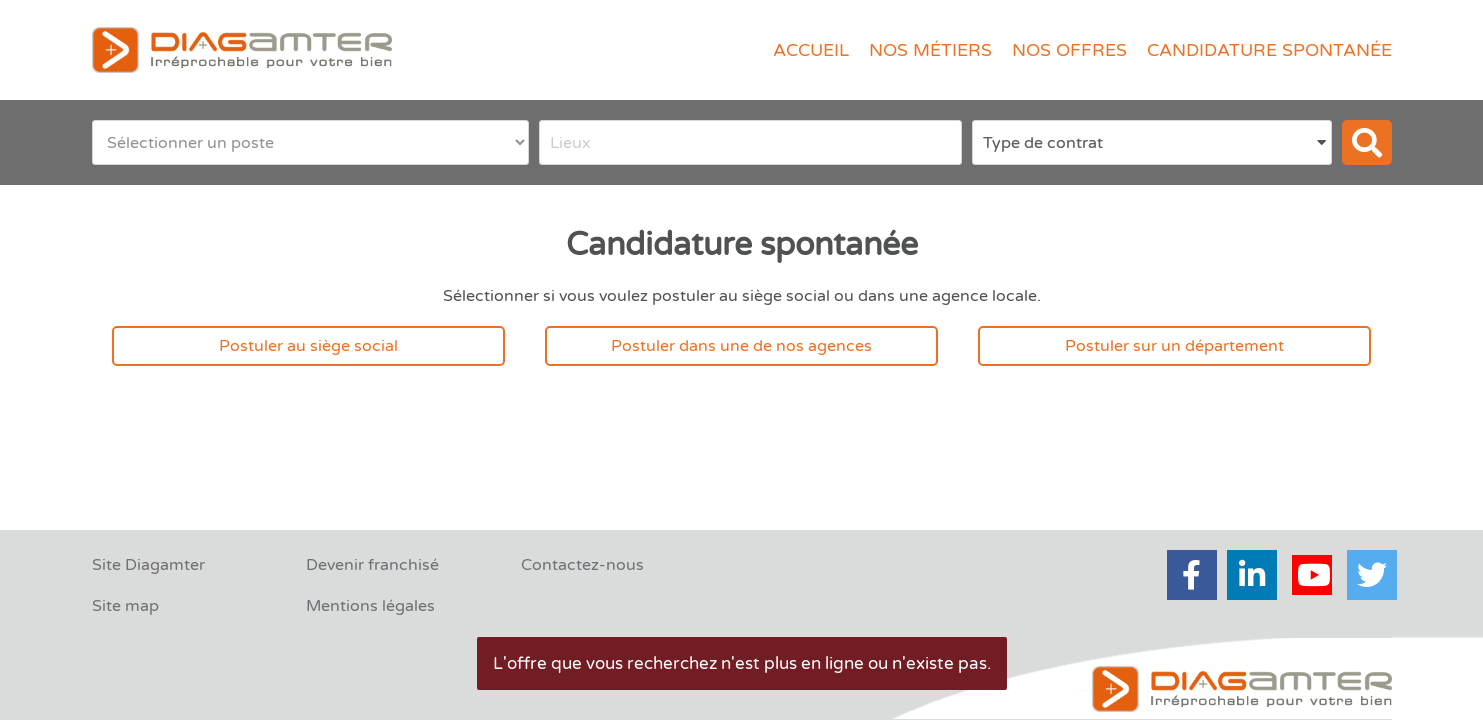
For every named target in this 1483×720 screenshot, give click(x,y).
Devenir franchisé (372, 565)
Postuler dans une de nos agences (741, 346)
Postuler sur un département (1174, 346)
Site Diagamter (148, 565)
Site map (125, 606)
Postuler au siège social (308, 346)
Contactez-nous (582, 565)
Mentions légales (370, 606)
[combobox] (750, 142)
